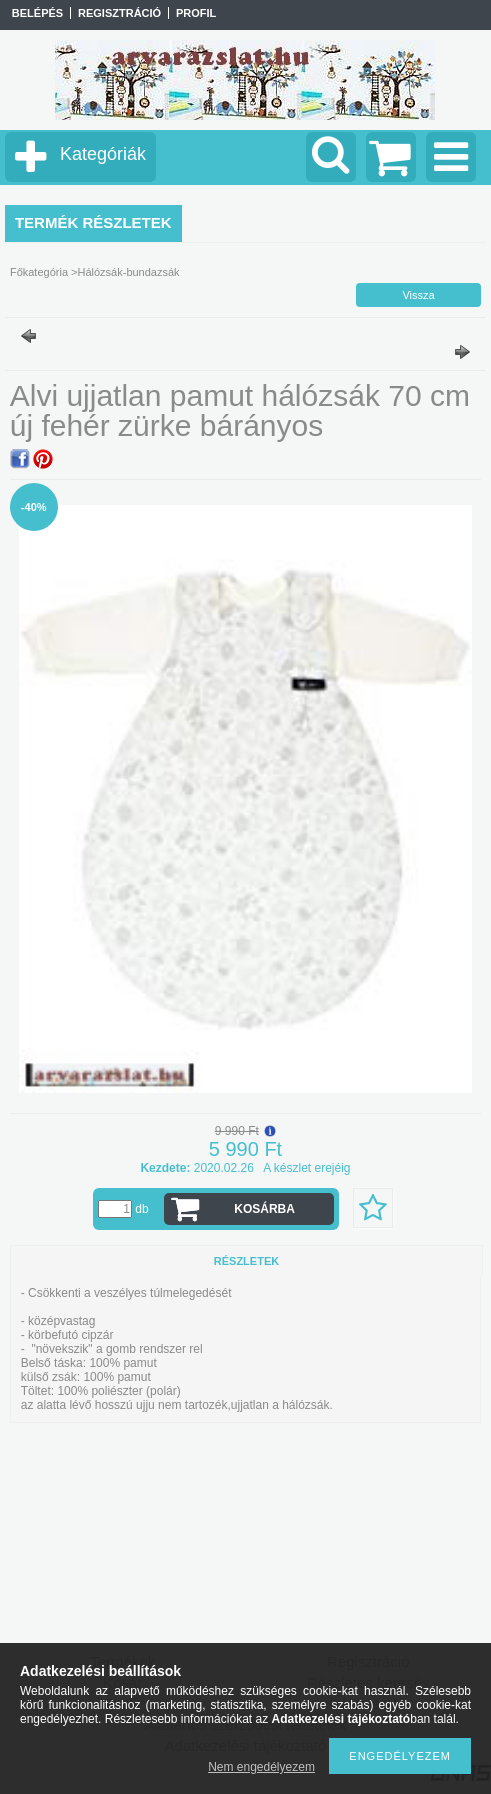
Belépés (37, 13)
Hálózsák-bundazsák (128, 272)
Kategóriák (103, 154)
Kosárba (264, 1209)
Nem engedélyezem (261, 1767)
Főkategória (39, 272)
